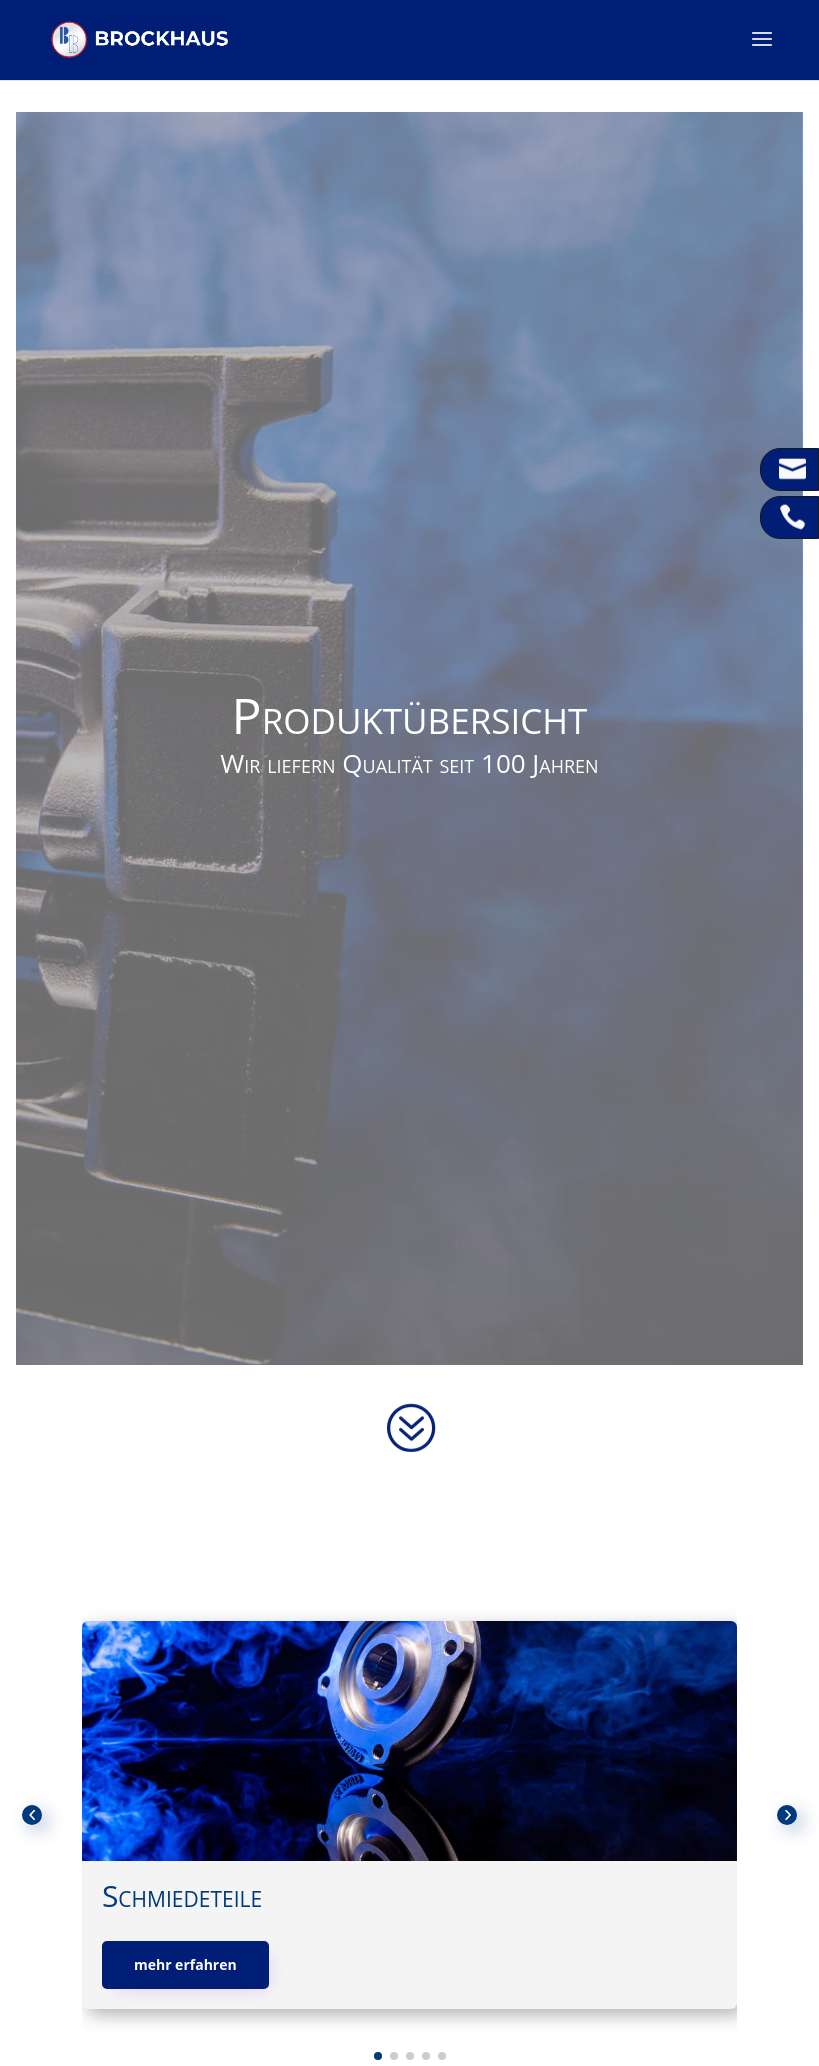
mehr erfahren (185, 1964)
